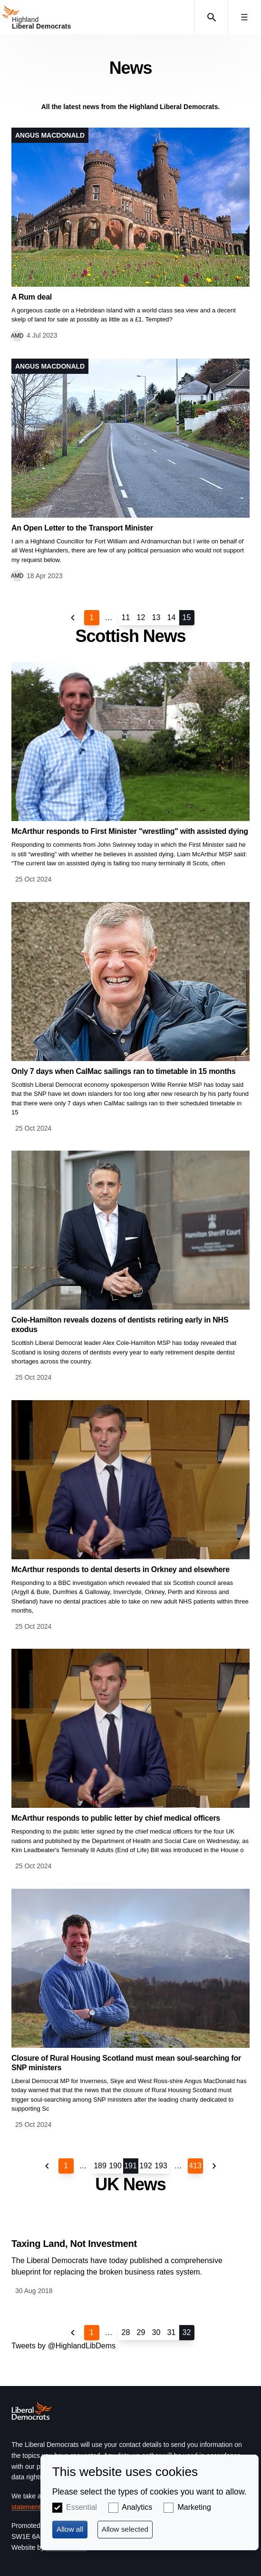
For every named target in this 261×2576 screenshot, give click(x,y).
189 (100, 2166)
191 (130, 2166)
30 (156, 2332)
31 (171, 2332)
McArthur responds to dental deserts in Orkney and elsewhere (120, 1569)
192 (145, 2166)
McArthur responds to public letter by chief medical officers (115, 1818)
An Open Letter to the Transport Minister (82, 528)
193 (161, 2166)
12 (141, 617)
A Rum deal (31, 297)
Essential (81, 2507)
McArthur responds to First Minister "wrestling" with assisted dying (129, 831)
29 (141, 2332)
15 (187, 617)
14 (171, 617)
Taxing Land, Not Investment (74, 2243)
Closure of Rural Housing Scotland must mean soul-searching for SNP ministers (126, 2063)
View (130, 234)
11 (126, 617)
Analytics (137, 2507)
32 (187, 2332)
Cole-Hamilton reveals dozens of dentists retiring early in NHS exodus (119, 1324)
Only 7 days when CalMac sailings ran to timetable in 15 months (123, 1071)
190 (115, 2166)
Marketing (194, 2507)
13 (156, 617)
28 (126, 2332)
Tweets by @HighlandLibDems (63, 2346)
